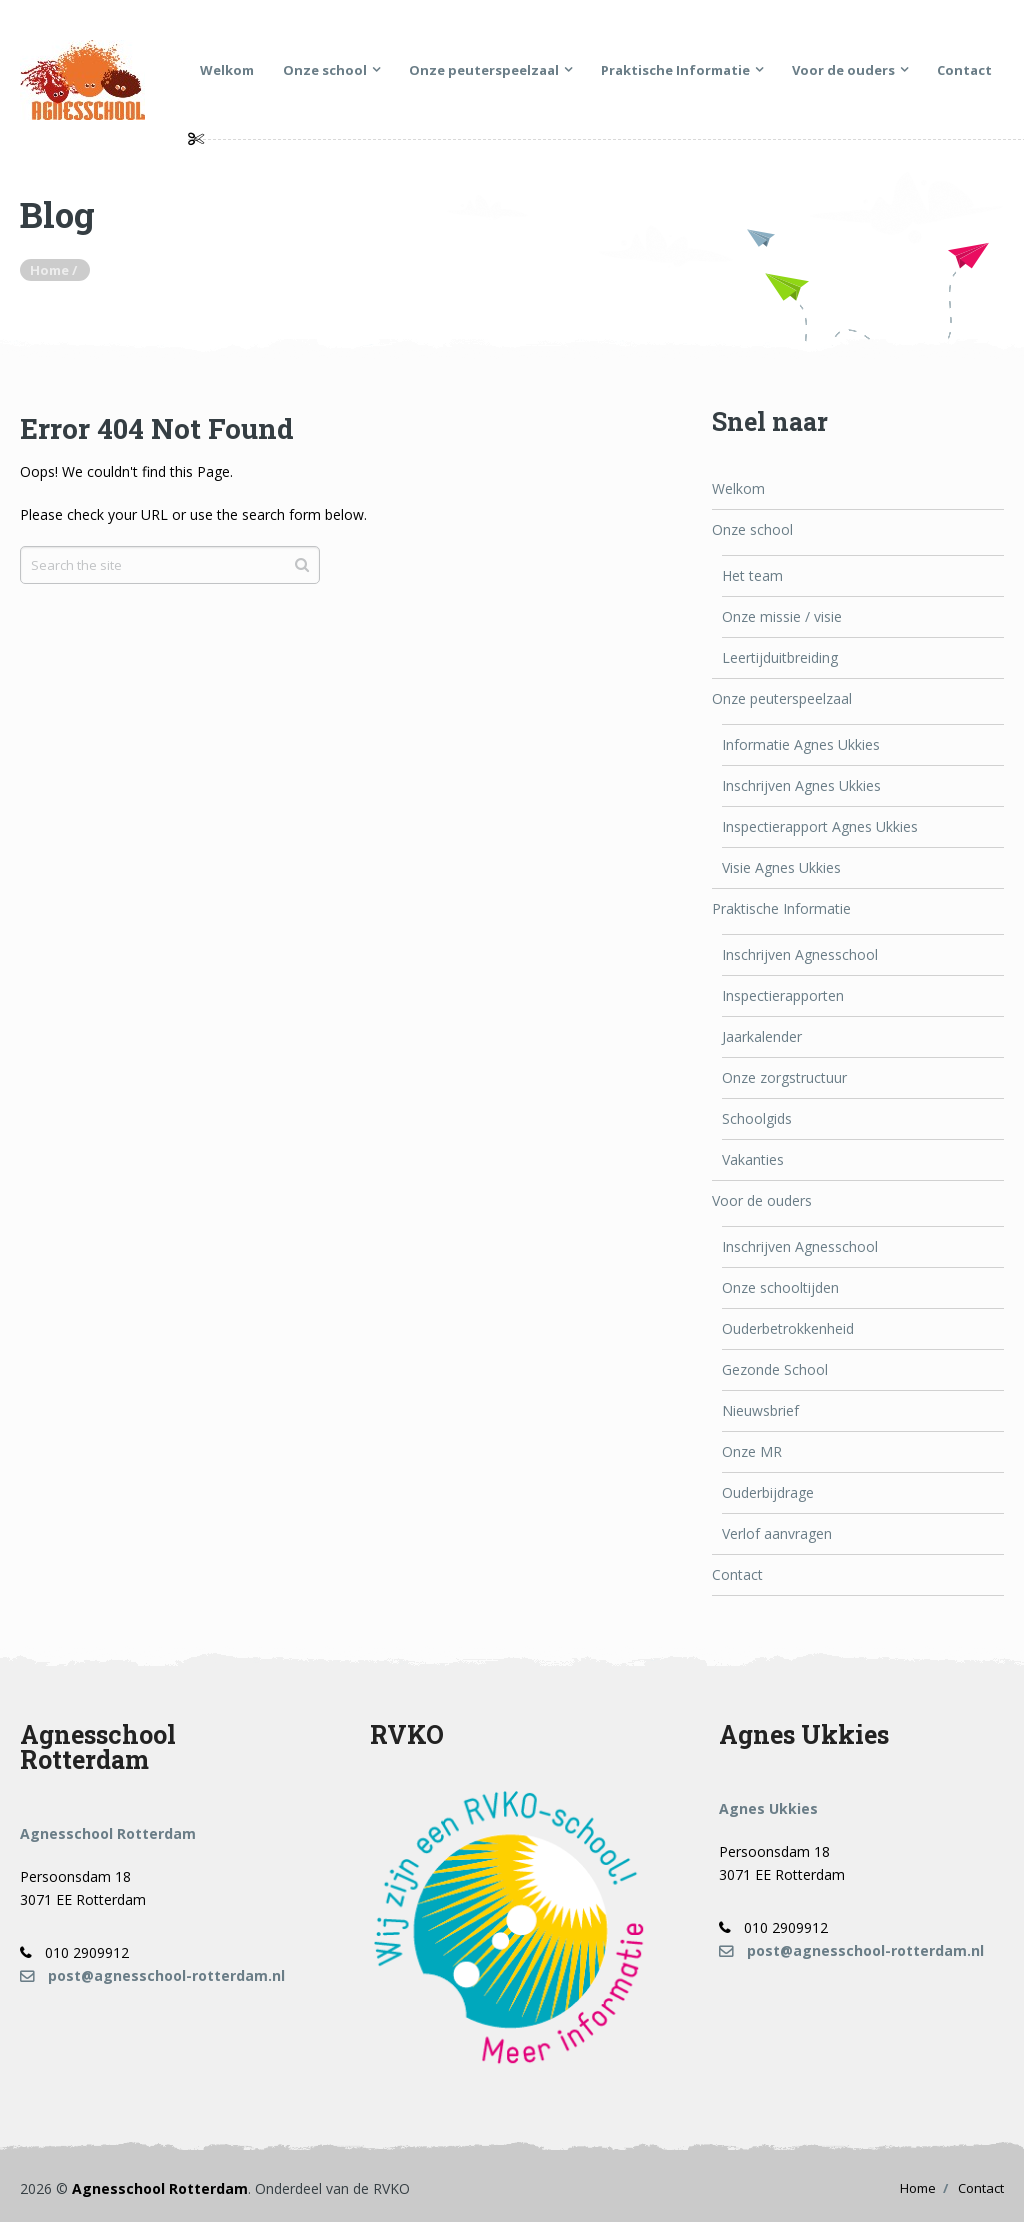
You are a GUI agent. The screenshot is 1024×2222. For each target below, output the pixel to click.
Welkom (227, 70)
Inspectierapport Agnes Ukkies (820, 826)
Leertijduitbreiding (780, 657)
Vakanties (753, 1159)
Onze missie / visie (782, 616)
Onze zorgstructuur (784, 1077)
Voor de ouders (843, 70)
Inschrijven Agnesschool (800, 954)
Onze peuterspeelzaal (484, 70)
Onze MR (752, 1451)
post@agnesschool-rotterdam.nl (152, 1975)
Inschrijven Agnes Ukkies (801, 785)
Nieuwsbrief (760, 1410)
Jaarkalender (762, 1036)
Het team (752, 575)
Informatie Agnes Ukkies (801, 744)
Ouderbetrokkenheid (788, 1328)
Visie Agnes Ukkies (781, 867)
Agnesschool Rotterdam (160, 2188)
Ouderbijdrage (768, 1492)
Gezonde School (775, 1369)
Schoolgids (757, 1118)
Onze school (325, 70)
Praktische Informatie (675, 70)
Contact (964, 70)
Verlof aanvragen (777, 1533)
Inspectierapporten (783, 995)
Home (918, 2188)
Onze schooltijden (780, 1287)
